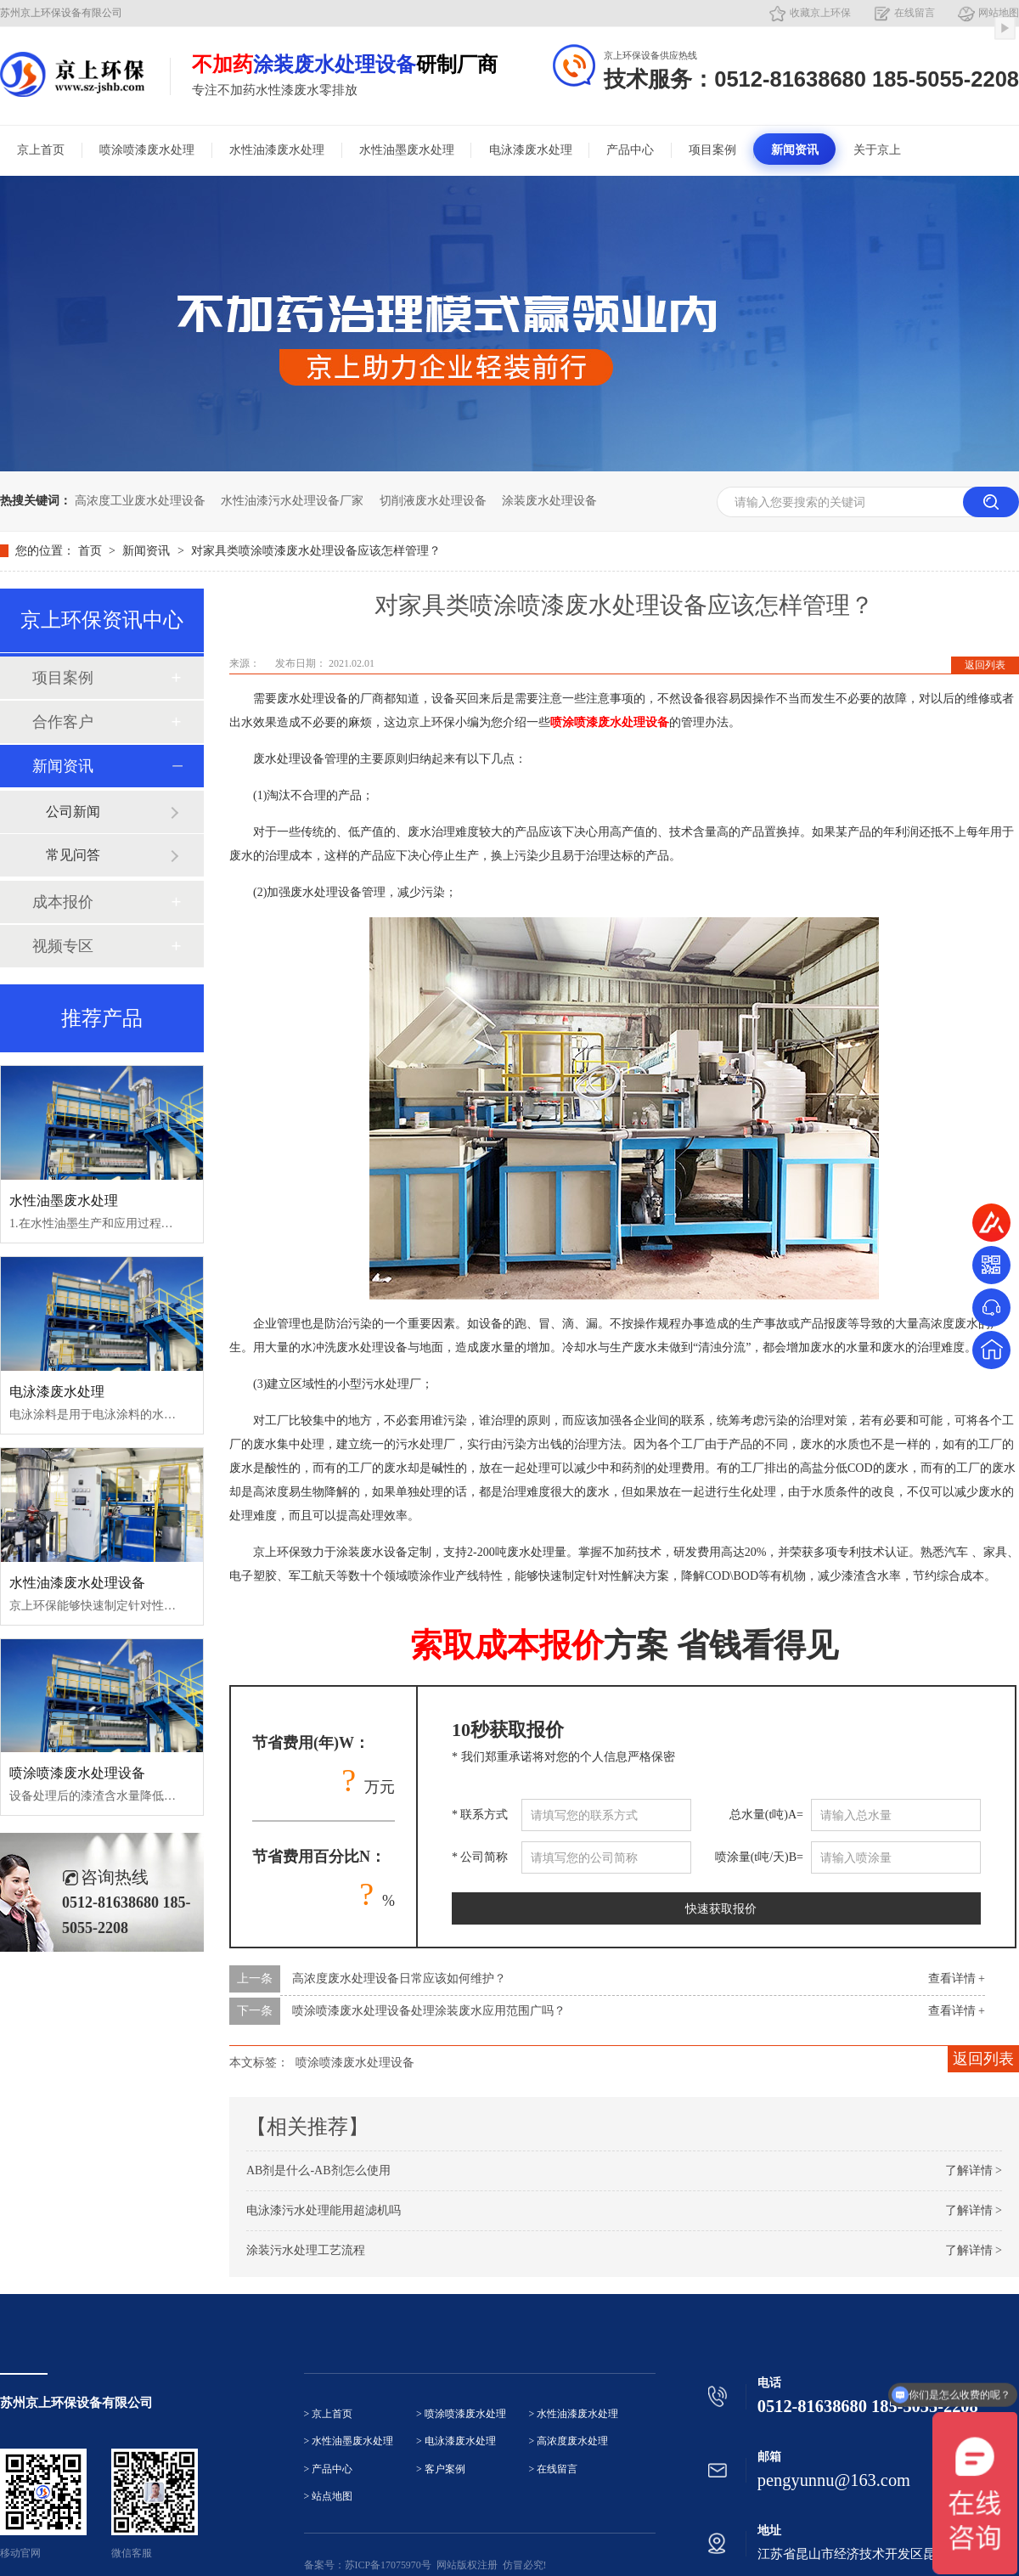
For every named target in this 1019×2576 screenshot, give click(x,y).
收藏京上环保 (820, 13)
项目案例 (712, 150)
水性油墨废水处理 (406, 150)
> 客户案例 (440, 2469)
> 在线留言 (553, 2469)
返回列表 (985, 665)
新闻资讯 (795, 150)
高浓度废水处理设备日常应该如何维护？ (399, 1978)
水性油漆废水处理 (276, 150)
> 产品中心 (328, 2469)
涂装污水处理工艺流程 (305, 2250)
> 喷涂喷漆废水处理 (461, 2414)
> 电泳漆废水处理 (456, 2441)
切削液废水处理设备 (433, 500)
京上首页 (41, 150)
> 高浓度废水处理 (569, 2441)
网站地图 (998, 13)
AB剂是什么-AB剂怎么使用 (318, 2170)
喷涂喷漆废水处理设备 (355, 2062)
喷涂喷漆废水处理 (146, 150)
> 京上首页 (328, 2414)
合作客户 (62, 721)
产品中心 (630, 150)
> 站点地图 (328, 2496)
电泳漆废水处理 (530, 150)
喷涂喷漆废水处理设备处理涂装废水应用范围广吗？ (429, 2010)
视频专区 (62, 946)
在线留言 (914, 13)
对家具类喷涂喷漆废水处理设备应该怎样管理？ (316, 550)
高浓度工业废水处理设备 (140, 500)
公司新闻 (73, 811)
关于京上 (877, 150)
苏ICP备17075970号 (388, 2565)
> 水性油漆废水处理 (574, 2414)
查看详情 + (956, 1978)
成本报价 (62, 901)
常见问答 (73, 855)
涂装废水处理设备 (549, 500)
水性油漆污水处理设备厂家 (292, 500)
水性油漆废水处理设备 (77, 1582)
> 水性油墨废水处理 (349, 2441)
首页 (91, 550)
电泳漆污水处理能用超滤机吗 (323, 2210)
